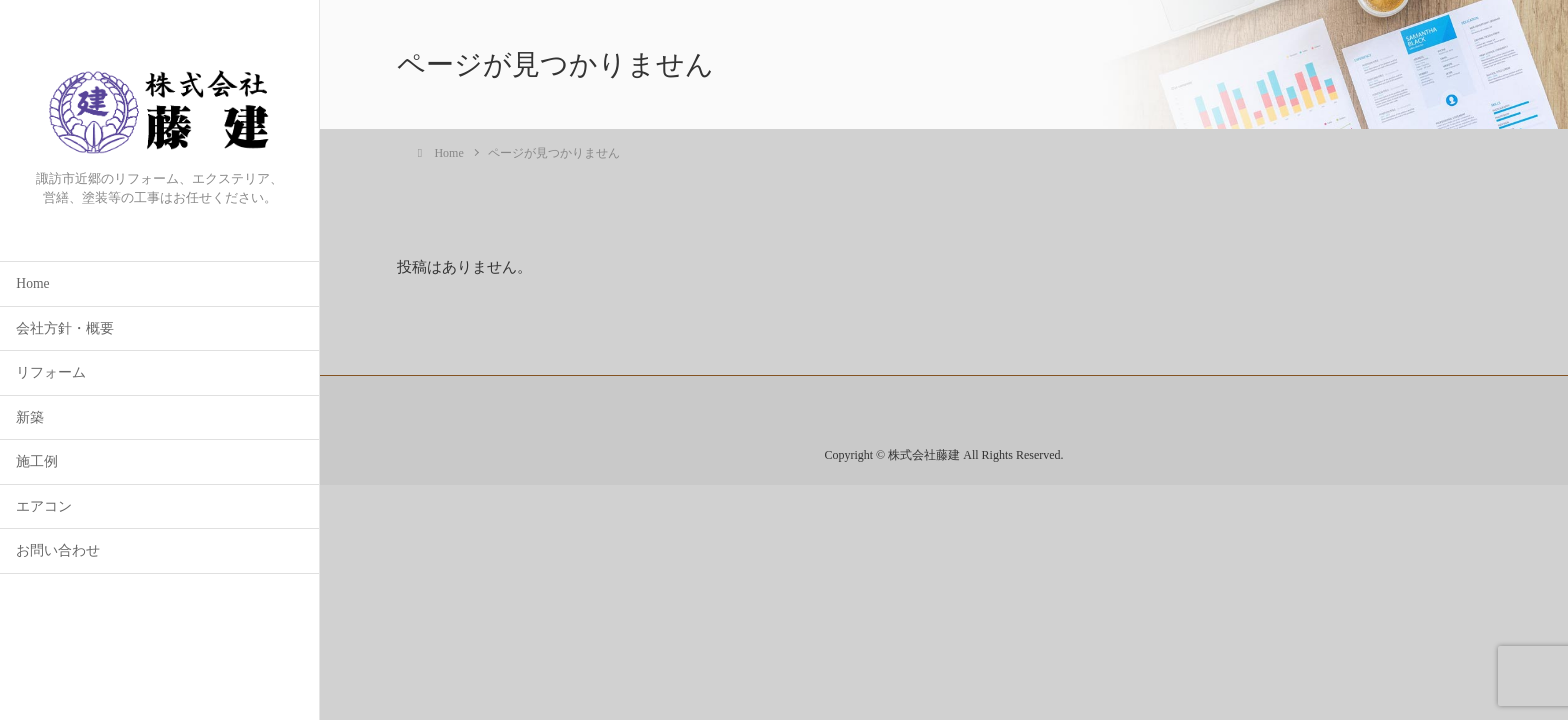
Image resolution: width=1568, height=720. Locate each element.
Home (32, 284)
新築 (30, 418)
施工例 (37, 462)
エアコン (44, 507)
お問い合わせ (58, 551)
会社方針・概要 (65, 329)
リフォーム (51, 373)
